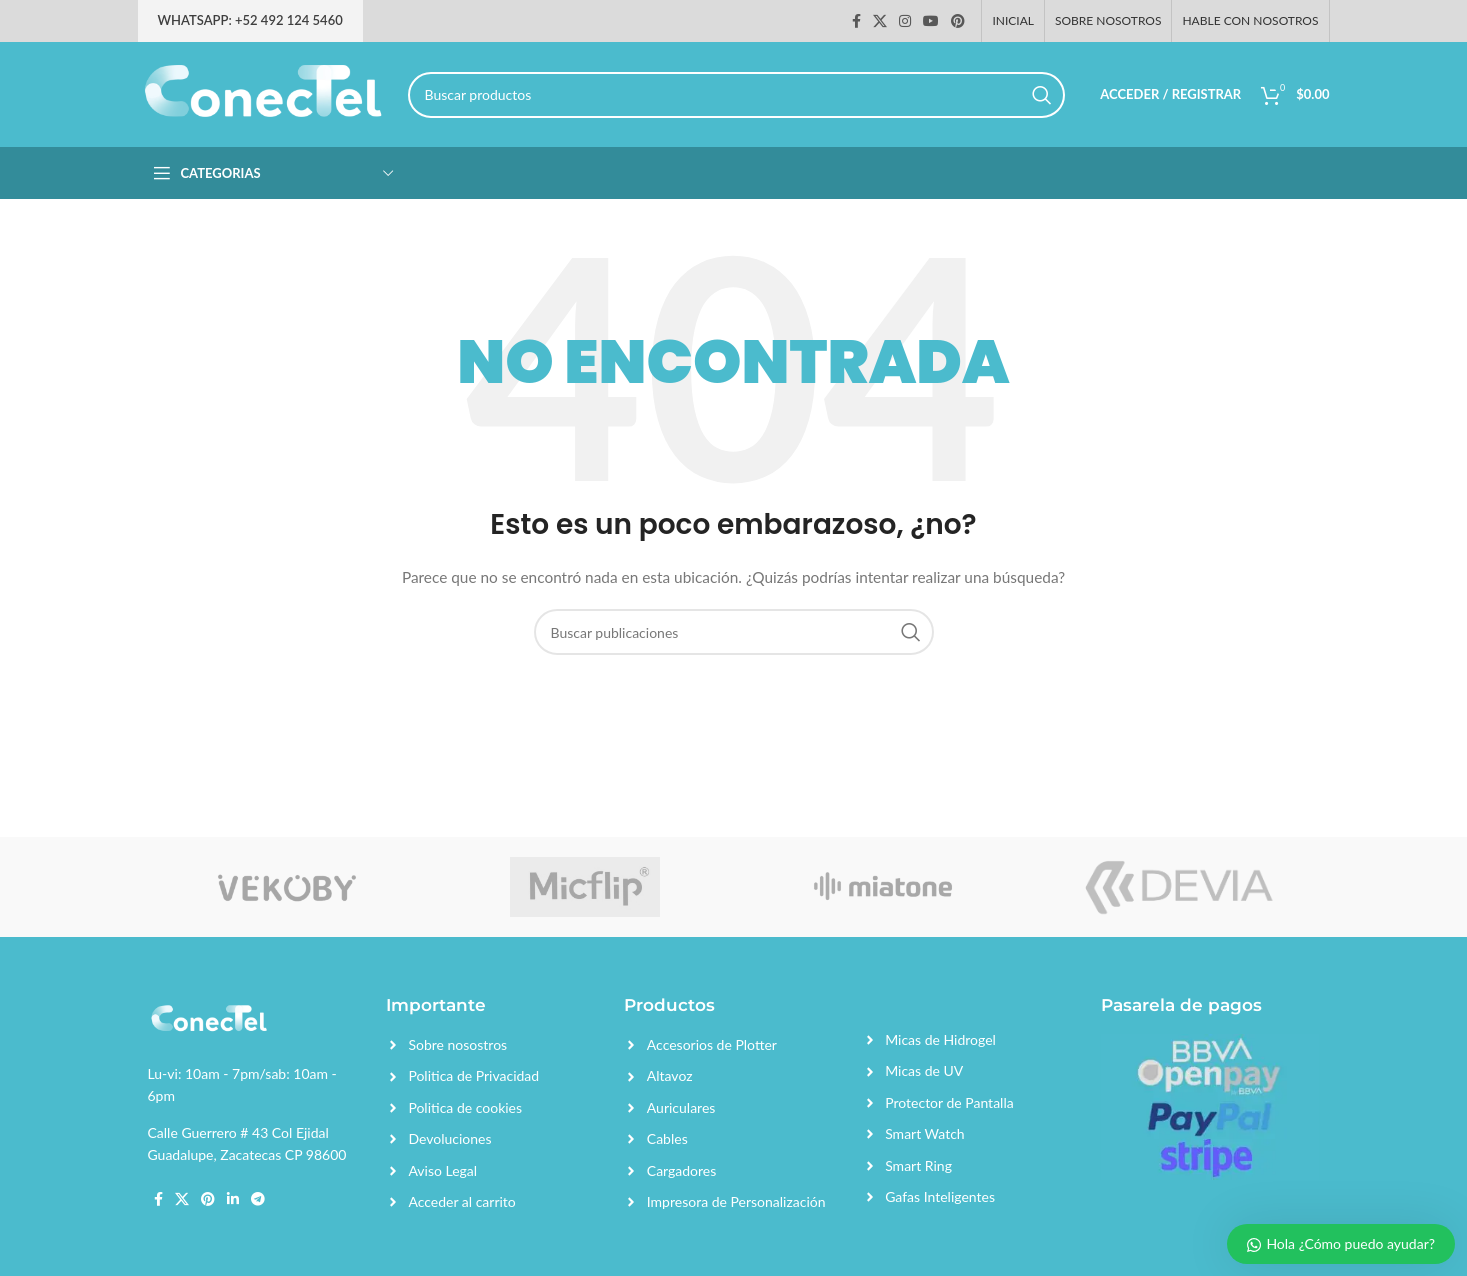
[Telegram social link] (258, 1199)
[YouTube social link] (931, 21)
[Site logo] (263, 92)
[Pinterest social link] (958, 21)
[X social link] (880, 21)
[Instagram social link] (905, 21)
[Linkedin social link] (233, 1199)
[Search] (737, 95)
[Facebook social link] (856, 21)
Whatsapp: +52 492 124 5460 (250, 20)
